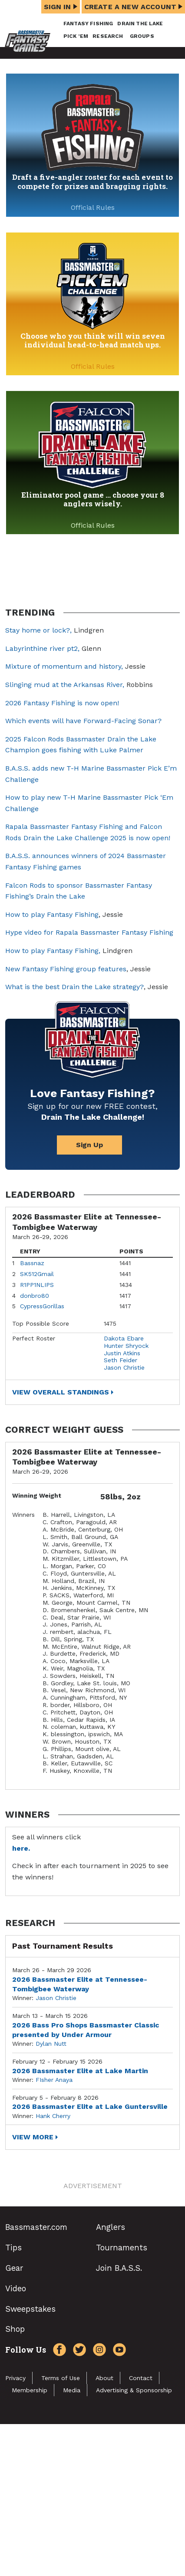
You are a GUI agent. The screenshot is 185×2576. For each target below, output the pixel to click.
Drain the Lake (140, 23)
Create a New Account (133, 7)
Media (71, 2390)
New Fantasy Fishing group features (65, 969)
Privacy (15, 2377)
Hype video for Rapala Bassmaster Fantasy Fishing (89, 932)
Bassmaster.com (36, 2227)
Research (107, 36)
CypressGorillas (42, 1306)
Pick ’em (75, 36)
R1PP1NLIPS (37, 1284)
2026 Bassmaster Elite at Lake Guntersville (90, 2106)
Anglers (110, 2227)
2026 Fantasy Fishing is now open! (62, 703)
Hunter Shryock (126, 1345)
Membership (29, 2390)
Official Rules (93, 207)
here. (21, 1848)
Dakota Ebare (124, 1338)
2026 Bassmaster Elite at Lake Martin (80, 2071)
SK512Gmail (37, 1273)
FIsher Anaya (54, 2079)
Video (15, 2288)
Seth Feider (120, 1360)
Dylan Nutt (51, 2043)
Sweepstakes (30, 2308)
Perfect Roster (33, 1338)
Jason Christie (124, 1367)
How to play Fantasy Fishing (52, 914)
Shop (15, 2329)
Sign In (60, 7)
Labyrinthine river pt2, (42, 648)
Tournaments (121, 2247)
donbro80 (34, 1295)
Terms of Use (60, 2377)
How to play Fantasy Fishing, (52, 950)
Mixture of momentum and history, (64, 666)
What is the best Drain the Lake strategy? (74, 987)
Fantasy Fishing (88, 23)
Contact (140, 2377)
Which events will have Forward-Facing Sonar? (83, 721)
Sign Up (89, 1145)
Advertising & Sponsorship (134, 2390)
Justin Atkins (122, 1353)
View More (32, 2137)
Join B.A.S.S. (119, 2268)
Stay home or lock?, (39, 630)
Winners (23, 1514)
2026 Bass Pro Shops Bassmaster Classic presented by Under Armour (85, 2030)
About (104, 2377)
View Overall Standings (60, 1392)
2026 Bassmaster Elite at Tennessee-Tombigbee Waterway (79, 1984)
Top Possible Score (40, 1323)
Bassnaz (32, 1262)
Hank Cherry (53, 2115)
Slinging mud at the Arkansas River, (64, 684)
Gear (14, 2268)
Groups (142, 36)
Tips (13, 2247)
